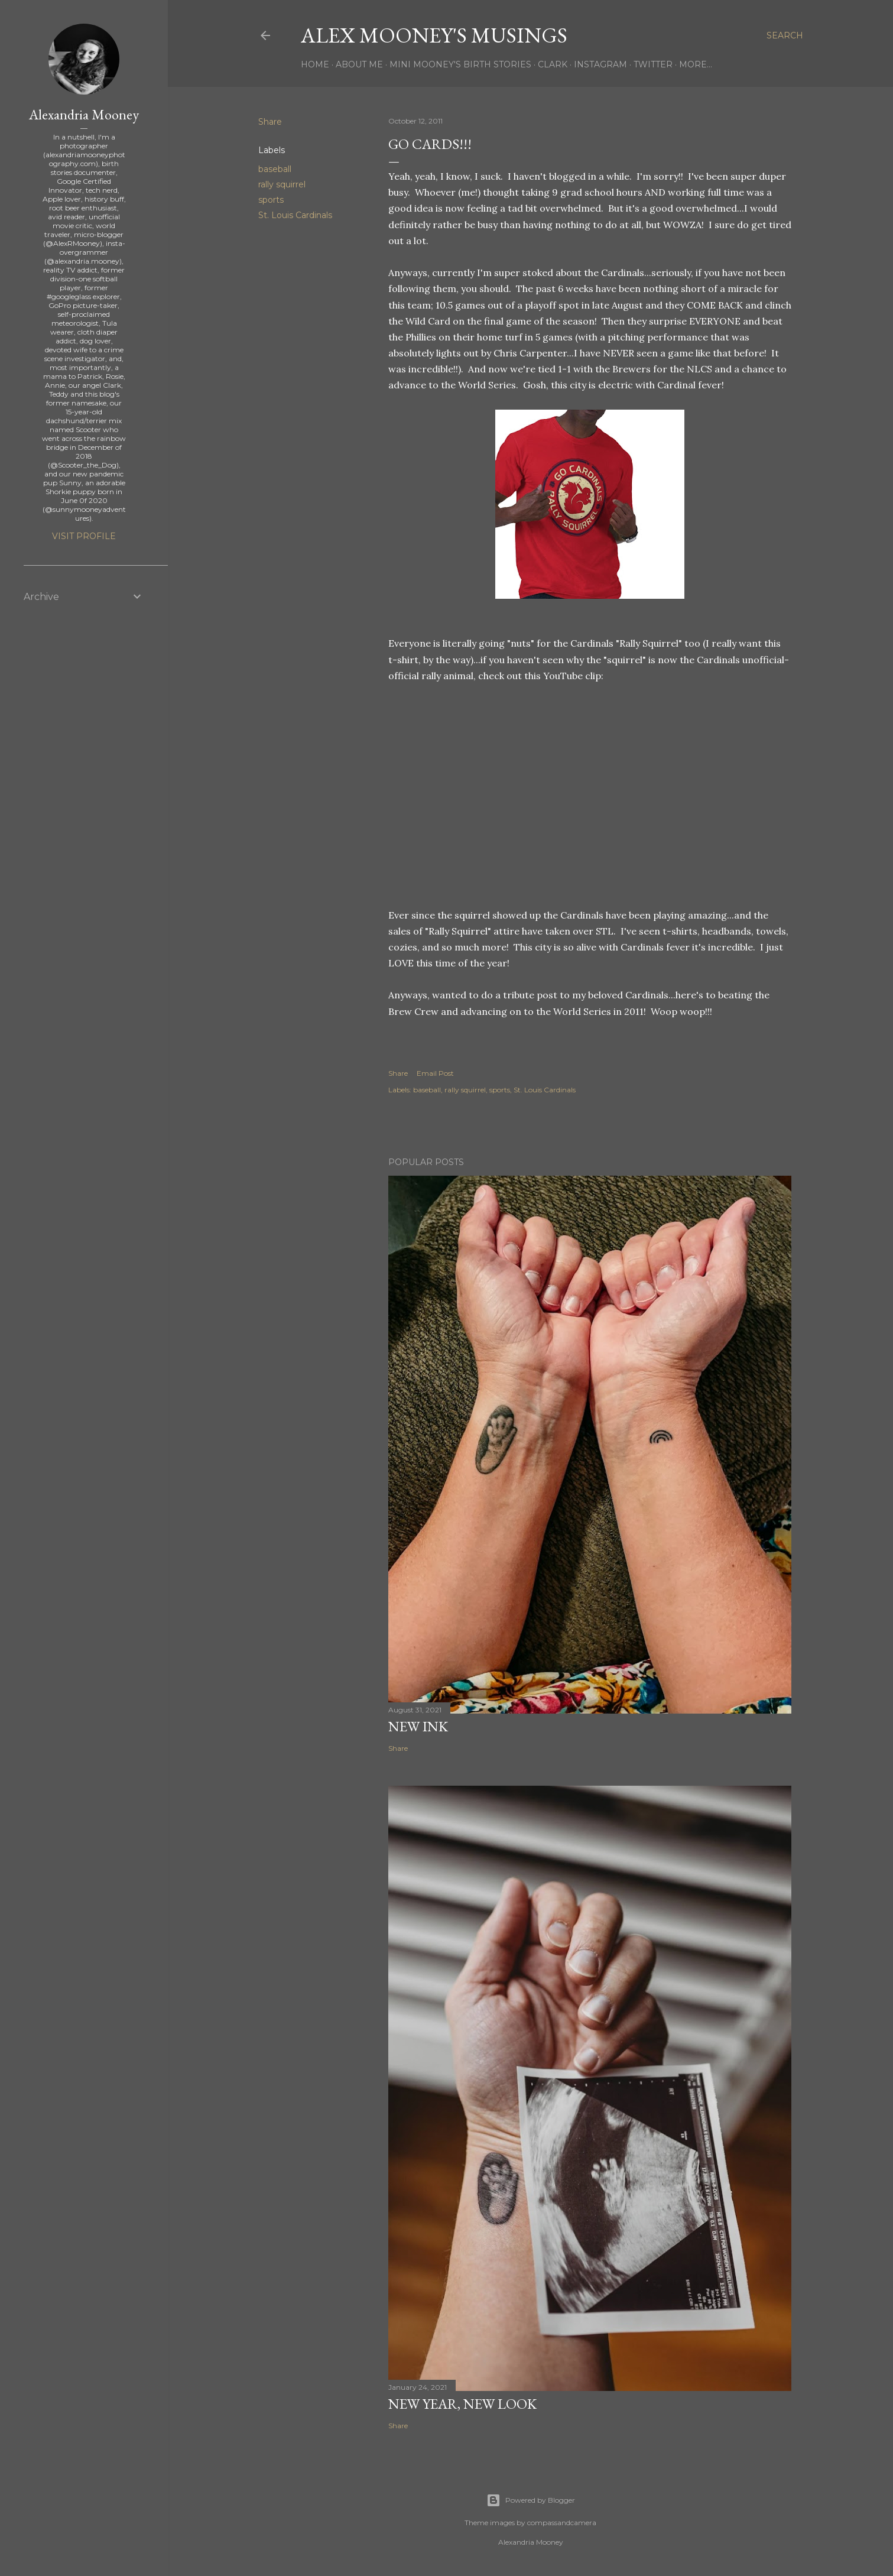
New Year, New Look (462, 2404)
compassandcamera (561, 2522)
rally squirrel (282, 184)
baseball (274, 169)
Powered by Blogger (530, 2500)
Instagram (600, 64)
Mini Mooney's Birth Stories (460, 64)
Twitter (653, 64)
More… (695, 64)
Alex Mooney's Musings (434, 35)
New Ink (418, 1726)
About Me (359, 64)
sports (271, 199)
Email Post (435, 1073)
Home (315, 64)
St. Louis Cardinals (295, 215)
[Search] (785, 35)
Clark (552, 64)
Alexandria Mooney (84, 114)
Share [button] (270, 121)
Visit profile (84, 536)
